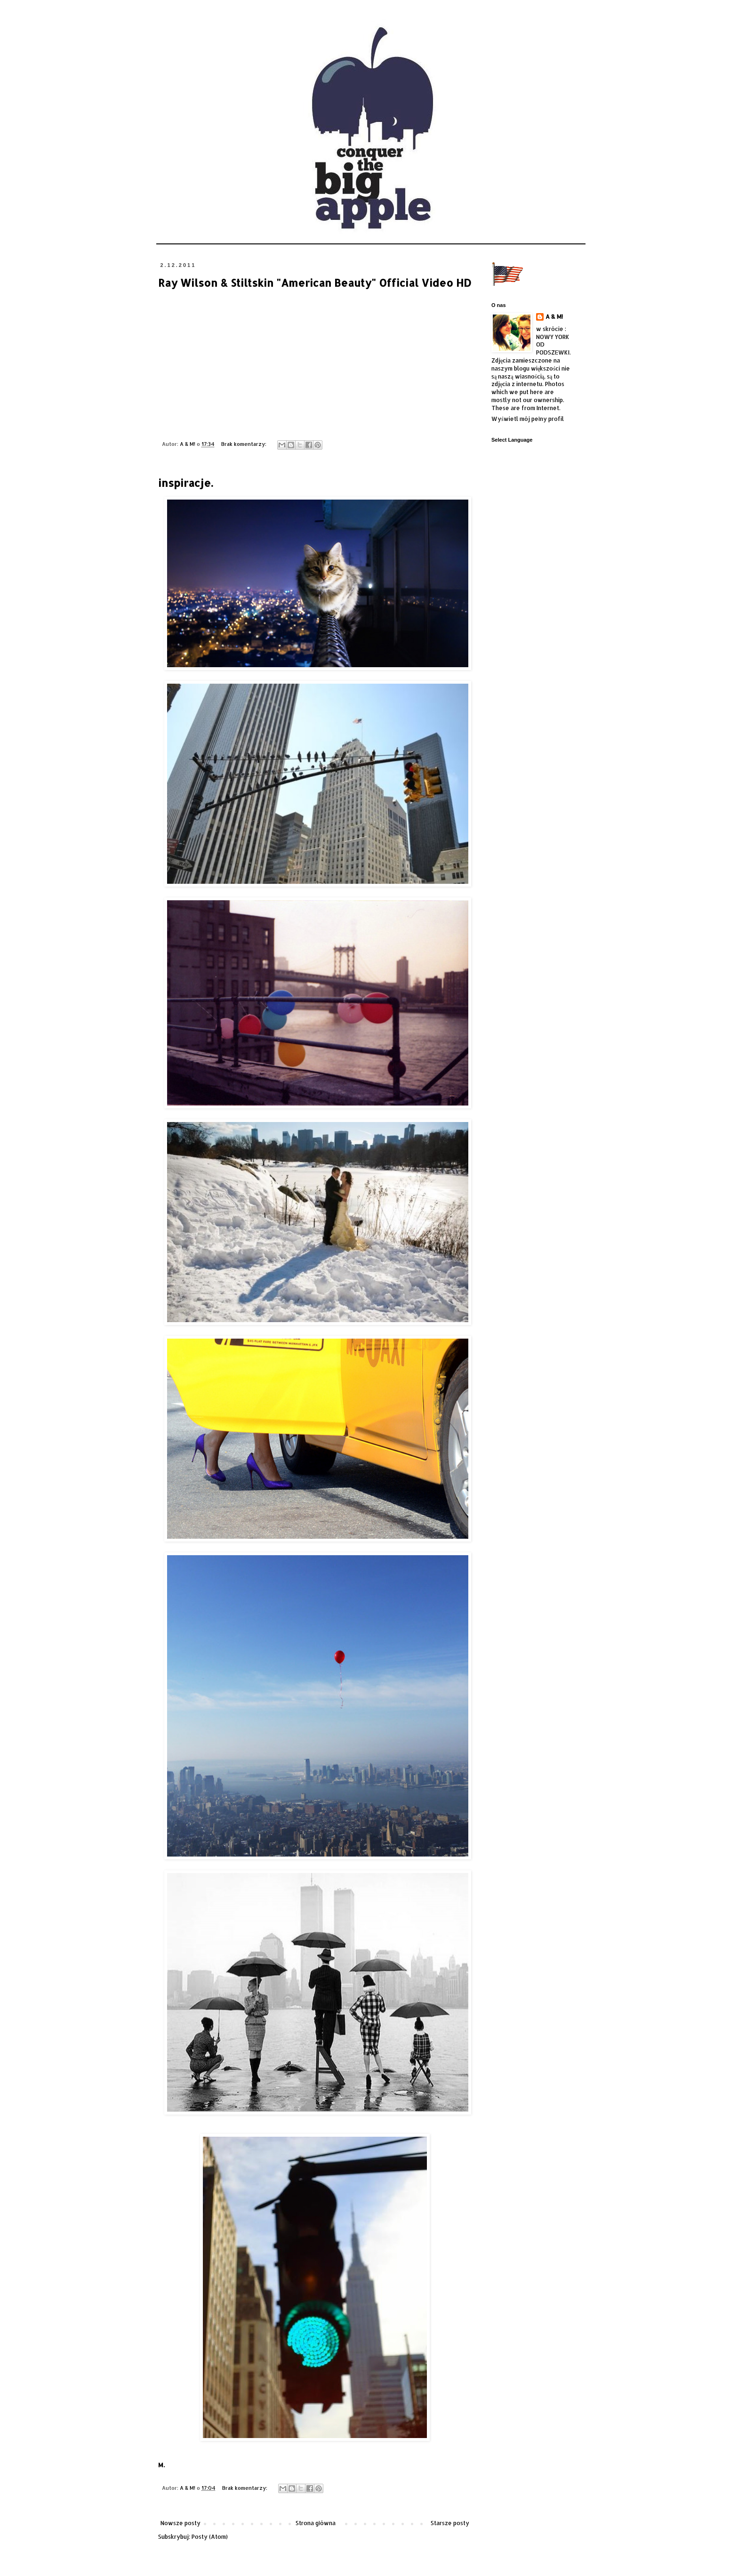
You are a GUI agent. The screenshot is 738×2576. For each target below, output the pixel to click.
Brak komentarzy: (244, 444)
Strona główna (316, 2523)
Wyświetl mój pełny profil (527, 418)
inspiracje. (185, 482)
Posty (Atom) (210, 2536)
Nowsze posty (180, 2523)
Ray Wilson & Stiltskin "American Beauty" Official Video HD (314, 282)
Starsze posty (450, 2523)
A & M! (554, 316)
